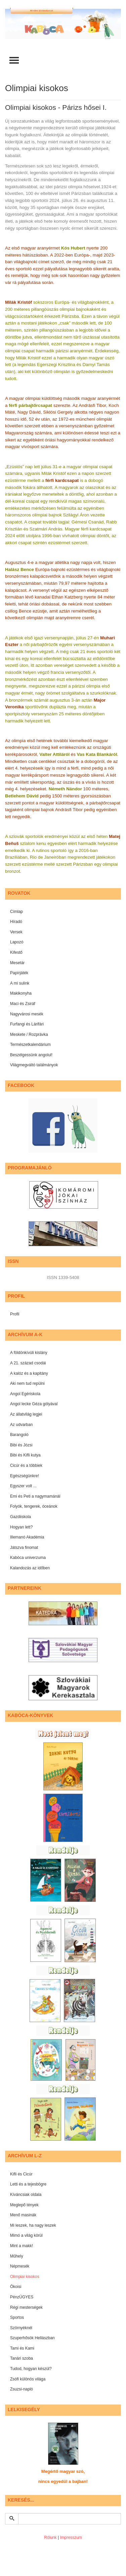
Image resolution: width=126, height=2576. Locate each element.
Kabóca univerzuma (28, 1557)
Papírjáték (19, 973)
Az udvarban (21, 1424)
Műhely (16, 2256)
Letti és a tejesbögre (28, 2184)
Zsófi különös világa (27, 2379)
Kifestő (16, 952)
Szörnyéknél (21, 2327)
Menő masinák (23, 2215)
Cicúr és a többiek (26, 1465)
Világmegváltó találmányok (34, 1065)
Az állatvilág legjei (26, 1414)
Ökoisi (15, 2286)
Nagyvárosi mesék (26, 1014)
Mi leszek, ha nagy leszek (33, 2225)
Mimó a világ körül (26, 2235)
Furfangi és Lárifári (27, 1024)
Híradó (16, 921)
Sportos (17, 2317)
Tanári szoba (21, 2358)
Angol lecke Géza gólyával (33, 1404)
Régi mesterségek (26, 2307)
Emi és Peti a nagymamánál (35, 1496)
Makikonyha (21, 993)
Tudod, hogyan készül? (31, 2368)
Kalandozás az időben (30, 1568)
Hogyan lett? (21, 1527)
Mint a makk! (21, 2245)
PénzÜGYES (21, 2297)
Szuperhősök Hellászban (32, 2338)
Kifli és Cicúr (21, 2174)
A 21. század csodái (28, 1363)
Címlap (16, 911)
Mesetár (17, 962)
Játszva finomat (24, 1547)
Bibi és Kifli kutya (25, 1455)
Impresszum (71, 2537)
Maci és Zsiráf (22, 1003)
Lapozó (16, 942)
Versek (16, 932)
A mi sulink (19, 983)
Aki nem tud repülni (27, 1383)
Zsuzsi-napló (21, 2389)
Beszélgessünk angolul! (31, 1055)
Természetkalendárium (30, 1044)
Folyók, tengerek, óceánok (33, 1506)
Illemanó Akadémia (27, 1537)
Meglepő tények (24, 2205)
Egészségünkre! (24, 1476)
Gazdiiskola (20, 1516)
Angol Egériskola (25, 1393)
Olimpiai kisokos (24, 2276)
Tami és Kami (22, 2348)
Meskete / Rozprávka (29, 1034)
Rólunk (50, 2537)
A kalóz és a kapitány (29, 1373)
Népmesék (19, 2266)
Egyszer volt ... (23, 1486)
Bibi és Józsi (21, 1445)
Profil (14, 1314)
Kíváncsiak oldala (25, 2194)
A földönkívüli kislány (28, 1352)
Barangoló (19, 1434)
